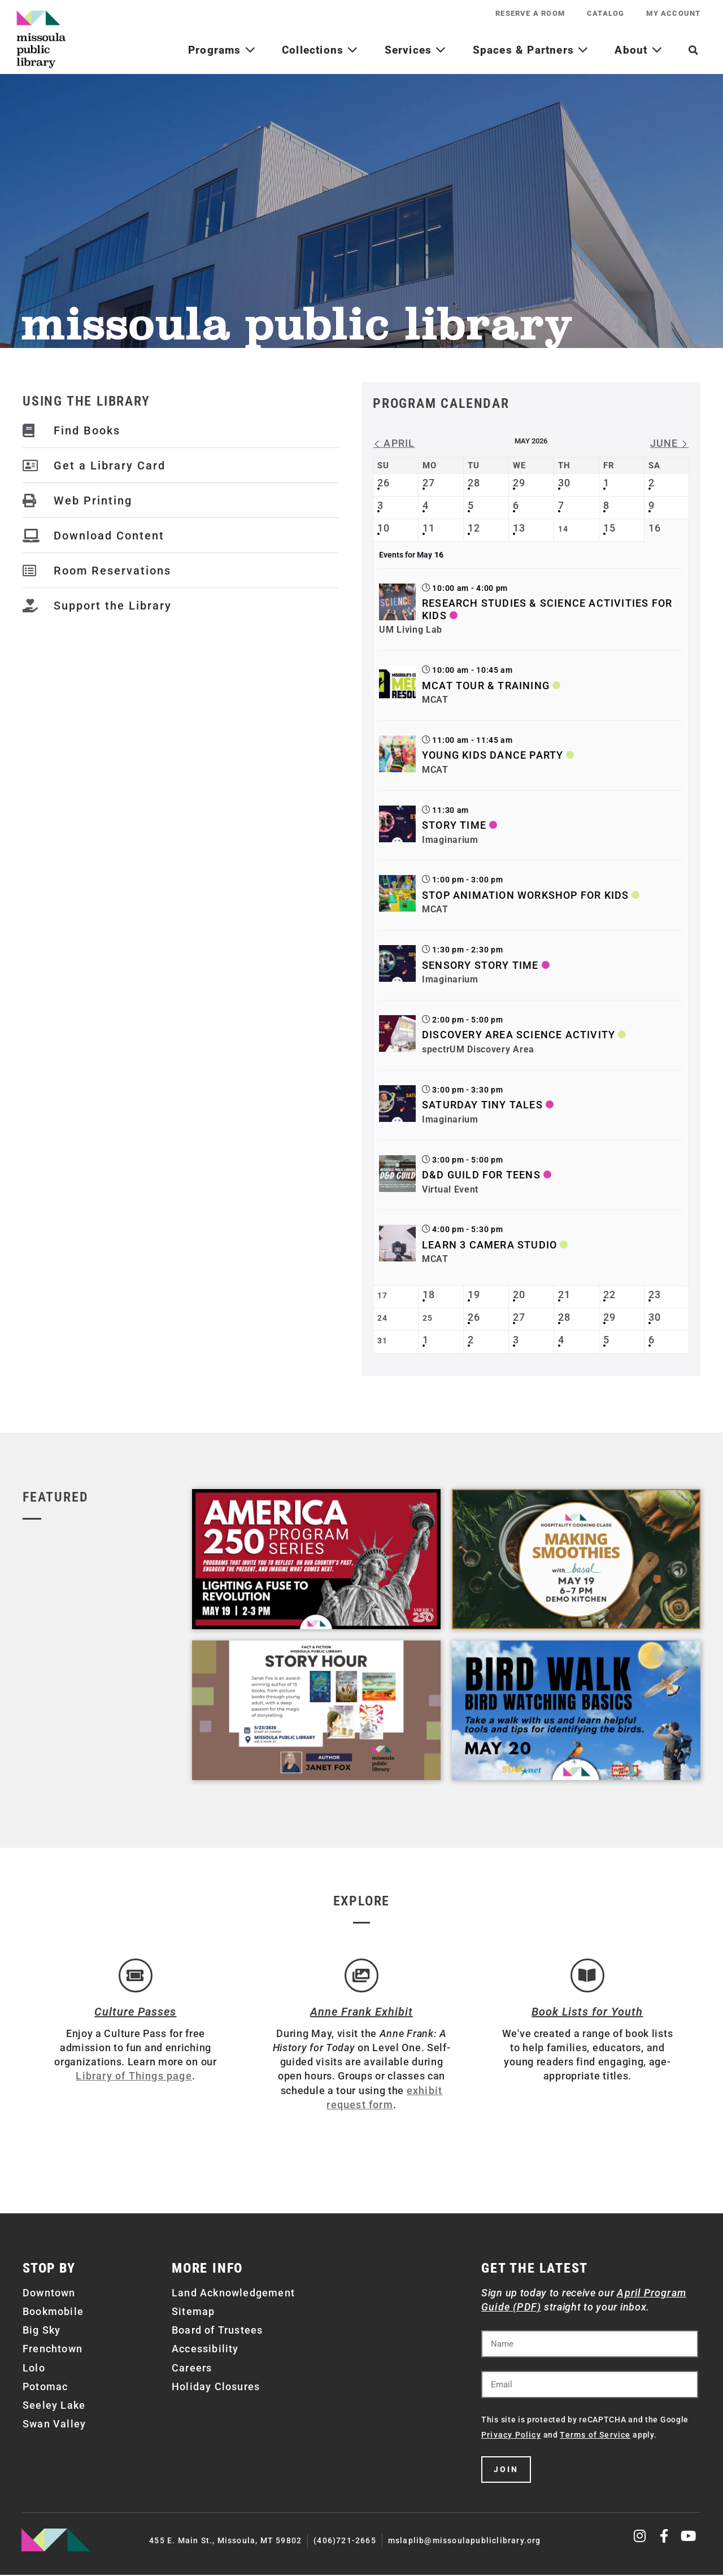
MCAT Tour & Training (486, 685)
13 (519, 528)
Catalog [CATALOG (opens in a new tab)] (605, 13)
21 (564, 1294)
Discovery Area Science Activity (518, 1035)
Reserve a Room (529, 13)
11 (429, 528)
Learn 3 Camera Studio (489, 1245)
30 (564, 483)
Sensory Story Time (480, 965)
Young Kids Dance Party (492, 755)
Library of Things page (133, 2077)
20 (519, 1294)
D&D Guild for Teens (481, 1175)
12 (474, 528)
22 (609, 1294)
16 (654, 528)
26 (383, 483)
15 (609, 528)
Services (416, 49)
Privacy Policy (511, 2435)
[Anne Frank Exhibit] (361, 1976)
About (638, 49)
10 (383, 528)
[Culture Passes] (135, 1976)
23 (654, 1294)
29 (519, 483)
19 (474, 1294)
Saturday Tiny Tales (482, 1105)
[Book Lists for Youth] (587, 1976)
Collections (320, 49)
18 (429, 1294)
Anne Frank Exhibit (361, 2013)
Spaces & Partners (531, 49)
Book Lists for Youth (587, 2013)
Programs (222, 49)
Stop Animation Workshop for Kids (525, 895)
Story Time (454, 825)
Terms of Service (595, 2435)
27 (429, 483)
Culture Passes (135, 2013)
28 (474, 483)
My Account (673, 13)
